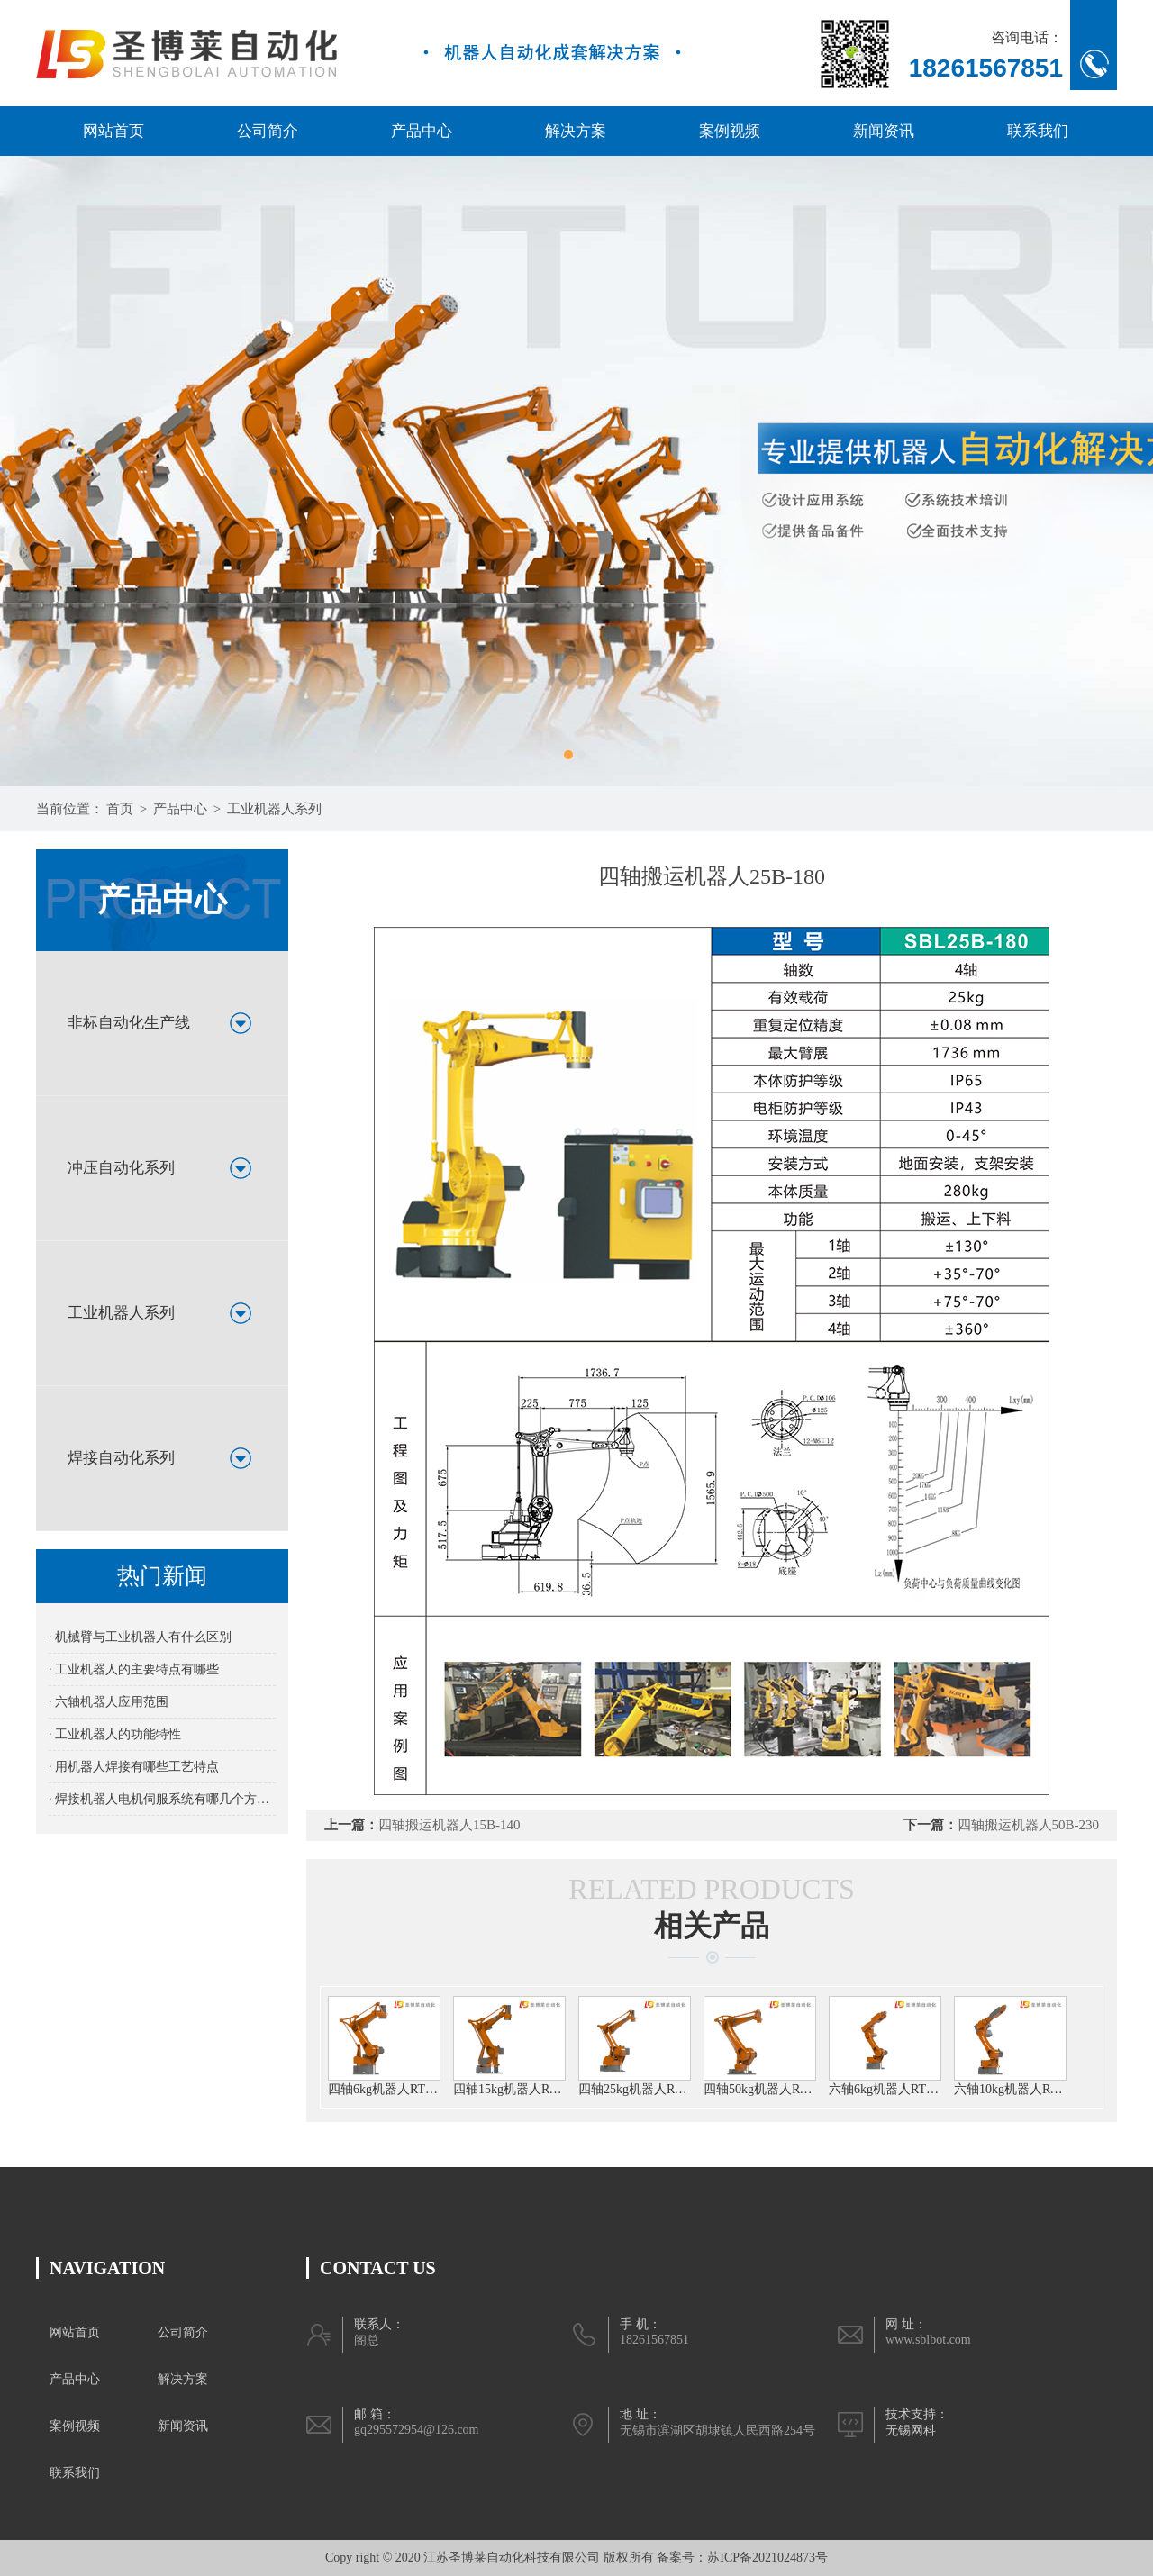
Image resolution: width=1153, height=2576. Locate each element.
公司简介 (267, 131)
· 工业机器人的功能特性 (115, 1734)
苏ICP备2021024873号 (767, 2557)
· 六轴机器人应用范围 (108, 1702)
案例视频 (729, 131)
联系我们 (1037, 131)
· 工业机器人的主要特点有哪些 (134, 1669)
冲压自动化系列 (121, 1167)
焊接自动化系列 (121, 1457)
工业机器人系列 (274, 809)
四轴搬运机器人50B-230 (1029, 1825)
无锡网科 (910, 2430)
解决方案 (575, 131)
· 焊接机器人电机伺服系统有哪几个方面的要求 (162, 1799)
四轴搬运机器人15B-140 (449, 1825)
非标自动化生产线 (129, 1022)
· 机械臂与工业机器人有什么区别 (140, 1637)
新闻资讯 (883, 131)
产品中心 (421, 131)
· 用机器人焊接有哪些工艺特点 (134, 1766)
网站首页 (113, 131)
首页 (119, 809)
